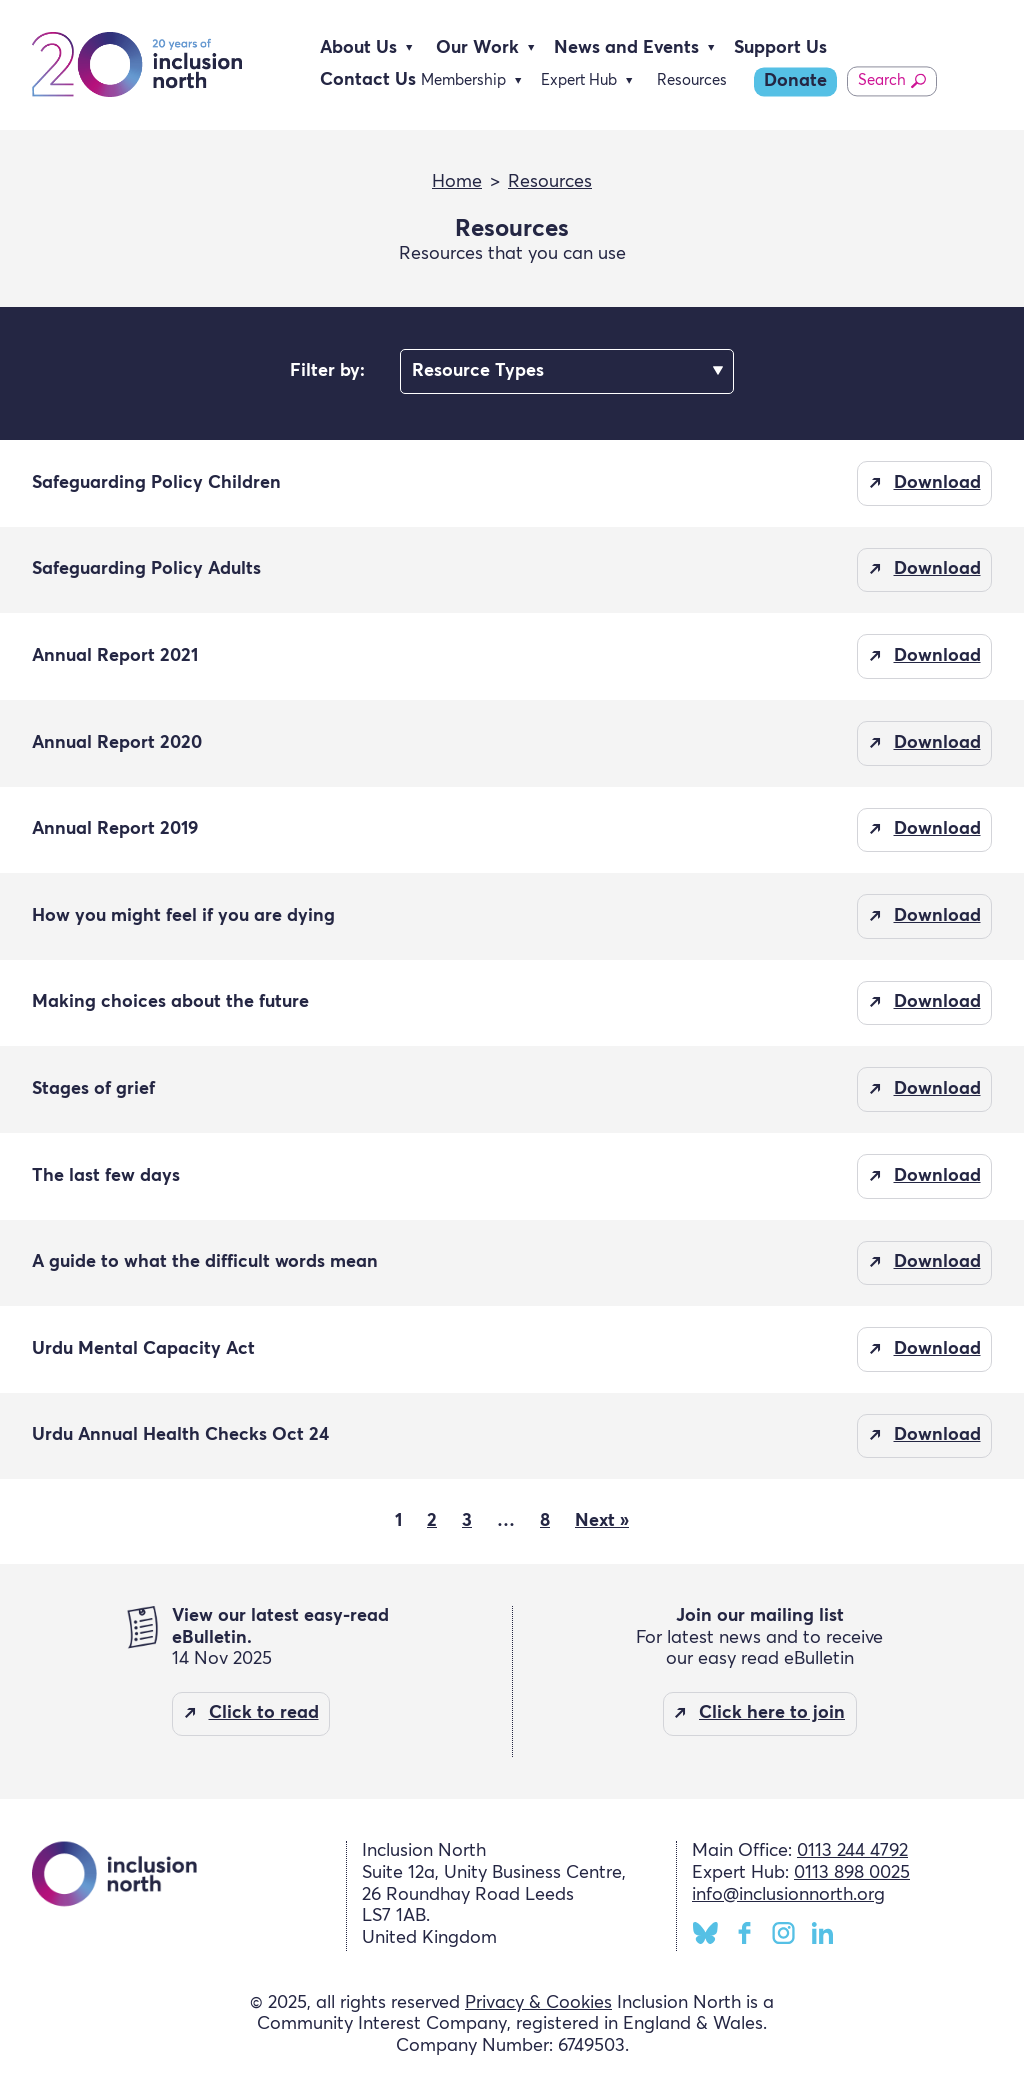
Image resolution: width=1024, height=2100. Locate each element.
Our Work (477, 48)
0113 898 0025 (852, 1873)
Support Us (780, 48)
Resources (692, 80)
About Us (358, 48)
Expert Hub (579, 80)
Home (457, 182)
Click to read (264, 1713)
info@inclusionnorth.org (788, 1895)
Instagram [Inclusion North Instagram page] (783, 1933)
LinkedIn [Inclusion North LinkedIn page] (822, 1933)
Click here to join (772, 1713)
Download (937, 483)
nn (567, 371)
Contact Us (368, 80)
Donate (795, 81)
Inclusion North (137, 65)
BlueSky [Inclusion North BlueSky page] (705, 1933)
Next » (602, 1521)
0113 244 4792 (852, 1851)
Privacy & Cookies (538, 2003)
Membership (463, 80)
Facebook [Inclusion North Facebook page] (744, 1933)
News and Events (626, 48)
